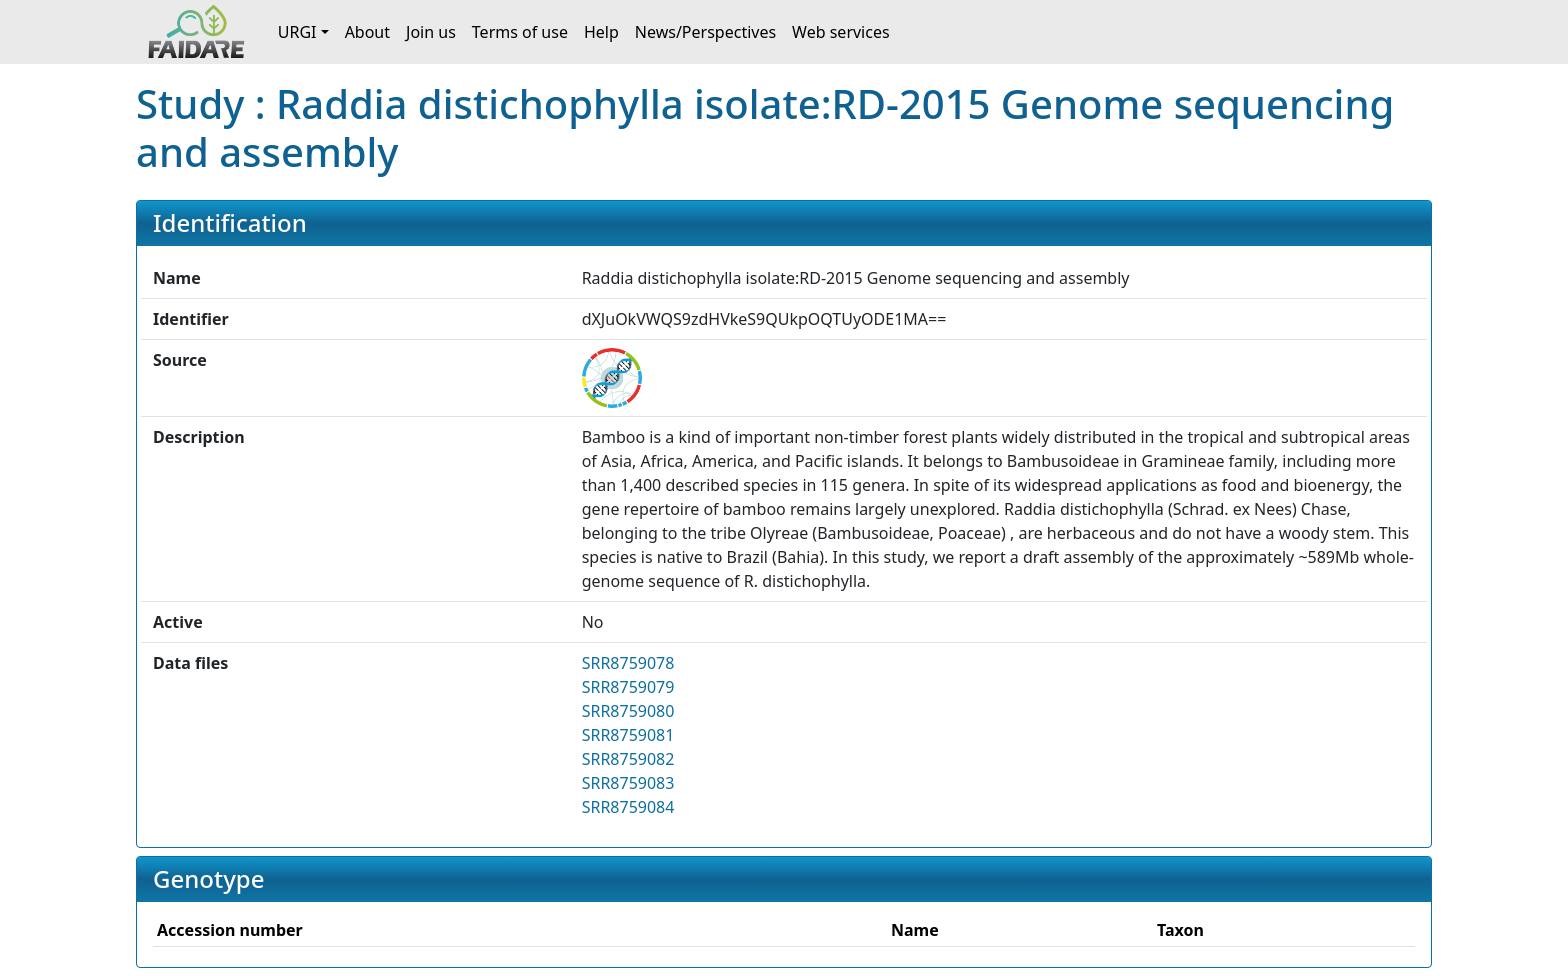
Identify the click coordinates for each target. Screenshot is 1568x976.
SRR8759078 (628, 663)
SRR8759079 (628, 687)
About (367, 32)
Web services (841, 32)
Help (601, 32)
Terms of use (520, 32)
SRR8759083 (628, 783)
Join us (431, 32)
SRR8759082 (628, 759)
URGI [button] (297, 32)
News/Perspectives (705, 32)
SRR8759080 (628, 711)
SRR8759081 (628, 735)
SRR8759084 (628, 807)
